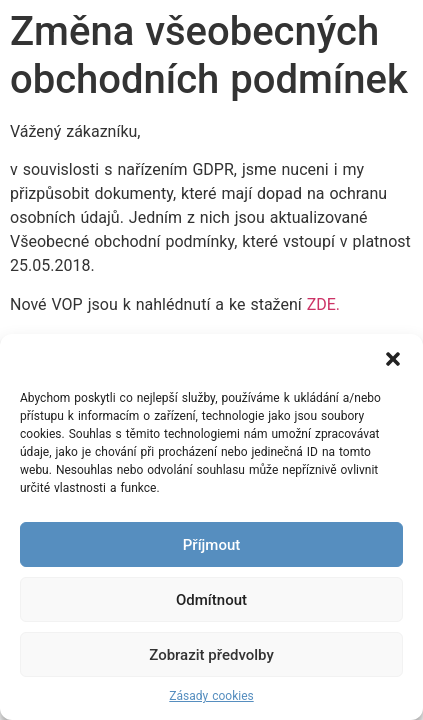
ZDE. (323, 304)
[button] (393, 359)
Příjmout (211, 545)
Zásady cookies (211, 696)
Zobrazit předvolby (211, 655)
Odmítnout (211, 600)
